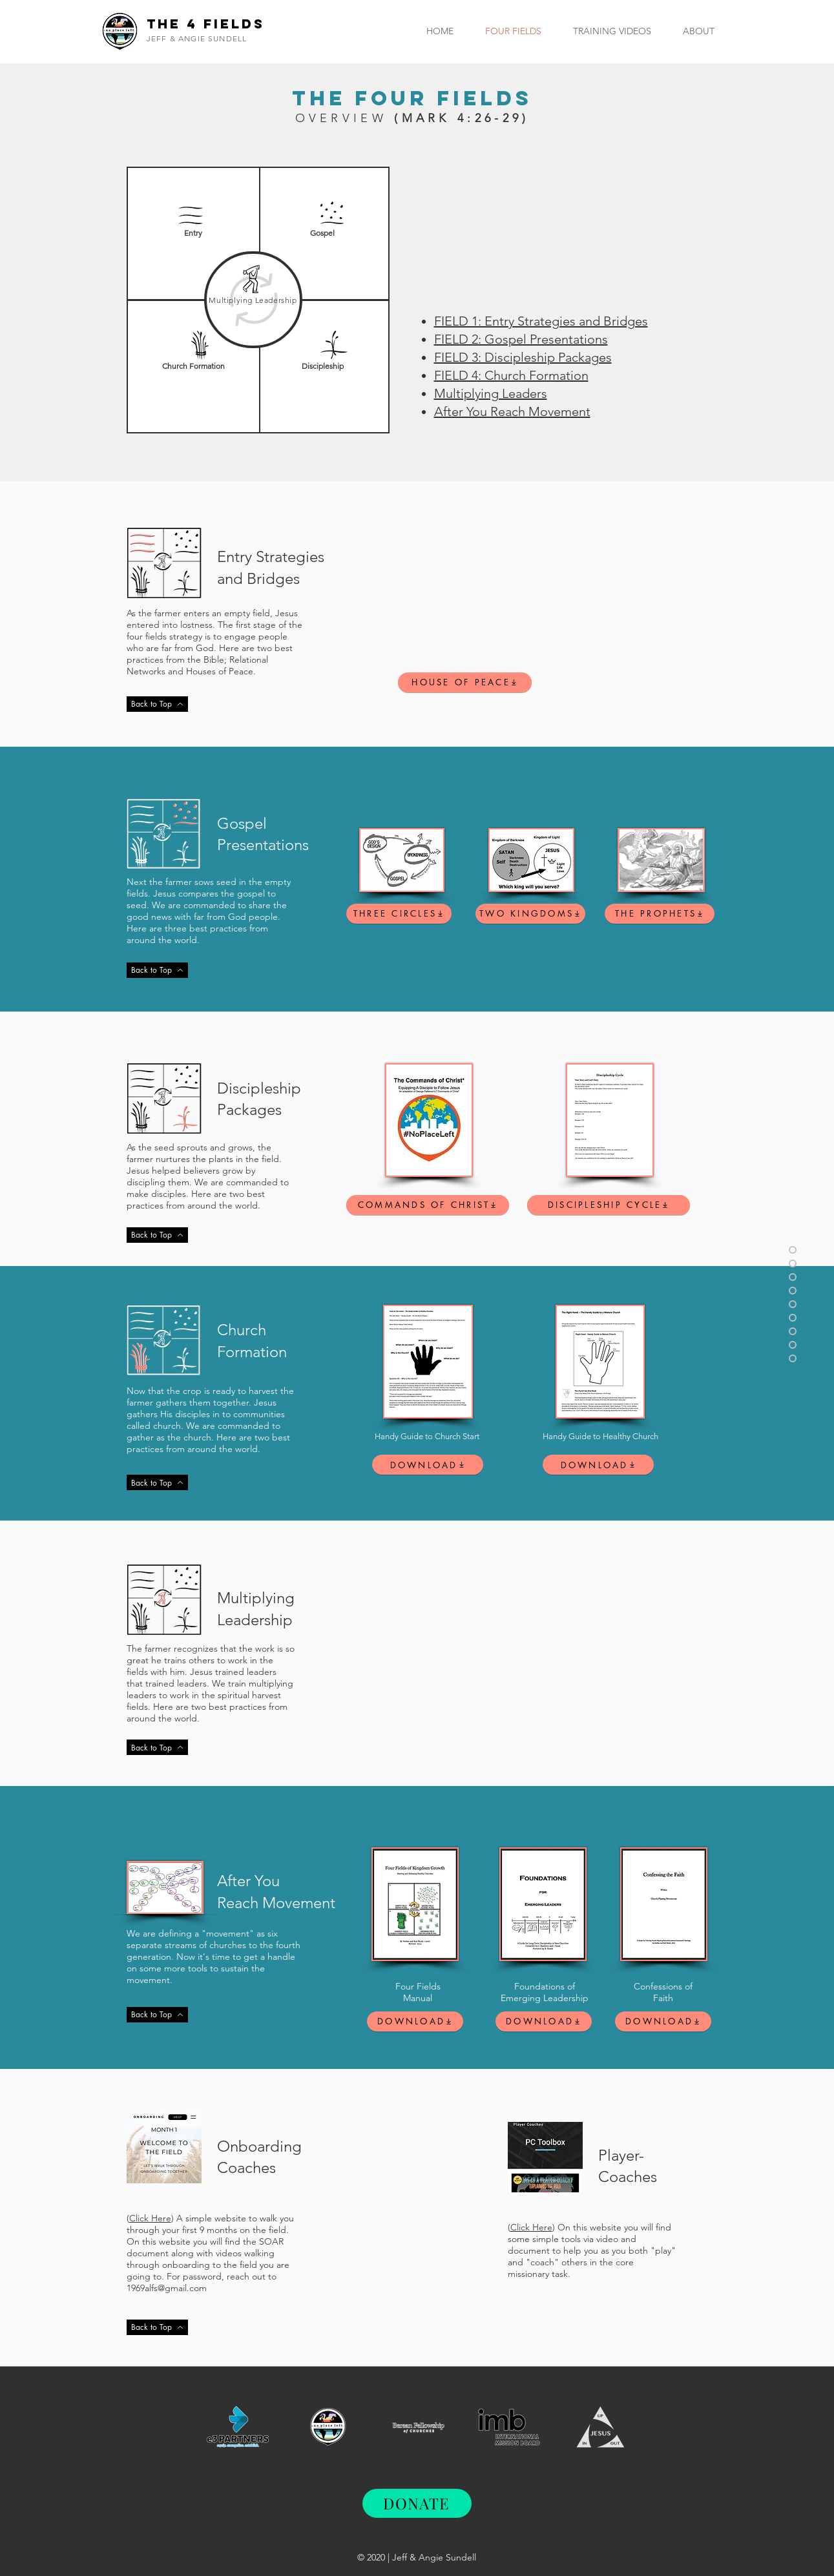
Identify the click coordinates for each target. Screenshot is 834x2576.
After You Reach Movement (512, 411)
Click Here (150, 2218)
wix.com (681, 2409)
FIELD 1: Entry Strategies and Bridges (541, 321)
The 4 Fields (206, 24)
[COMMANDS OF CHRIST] (427, 1205)
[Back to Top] (157, 704)
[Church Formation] (193, 366)
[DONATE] (417, 2503)
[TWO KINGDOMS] (530, 914)
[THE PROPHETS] (659, 914)
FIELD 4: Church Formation (511, 375)
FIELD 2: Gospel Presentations (521, 339)
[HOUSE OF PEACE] (465, 682)
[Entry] (193, 233)
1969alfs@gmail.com (167, 2288)
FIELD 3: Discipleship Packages (523, 357)
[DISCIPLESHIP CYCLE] (608, 1205)
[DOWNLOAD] (427, 1465)
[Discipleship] (323, 366)
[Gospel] (323, 233)
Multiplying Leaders (490, 393)
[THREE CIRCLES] (399, 914)
